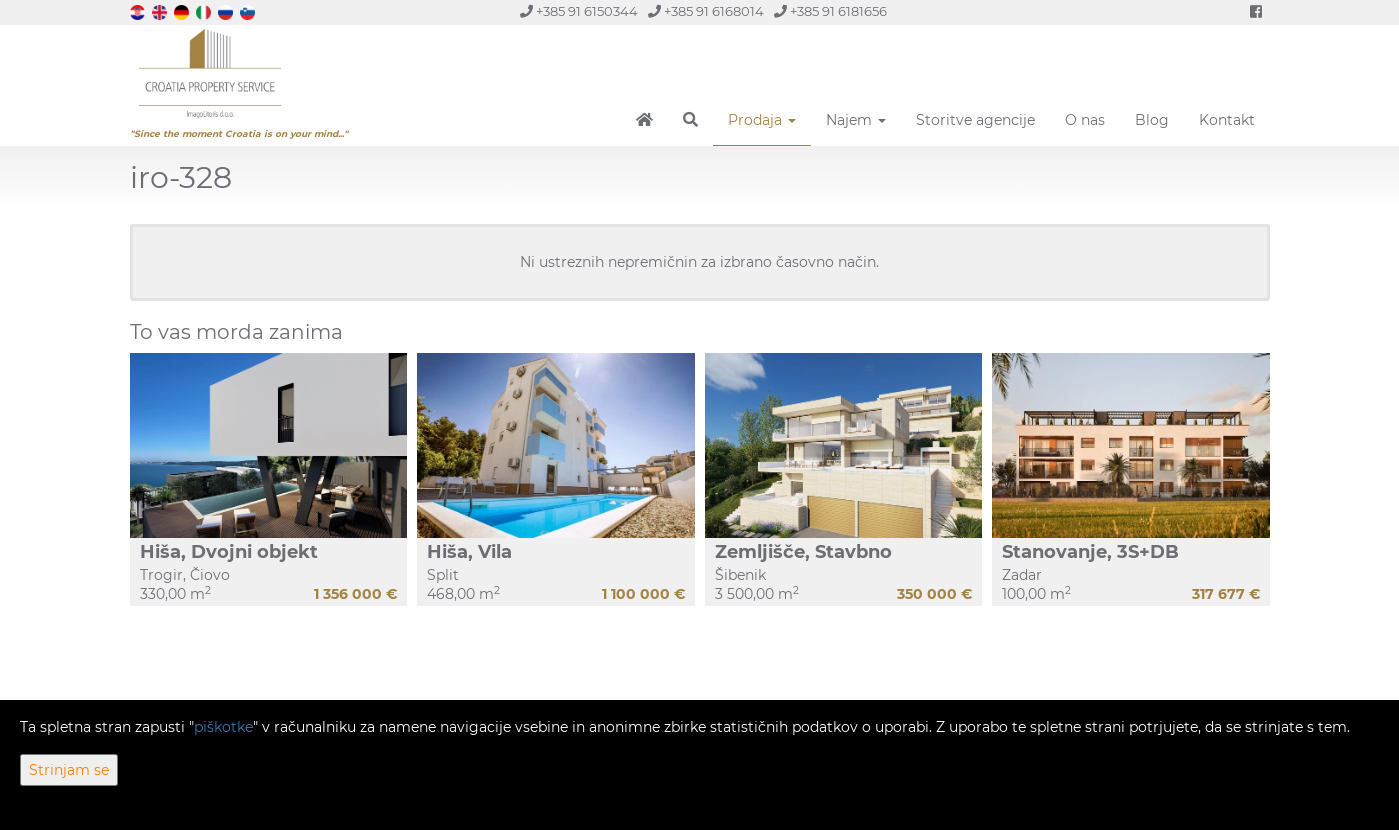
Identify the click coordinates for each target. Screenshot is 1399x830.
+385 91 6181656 (830, 11)
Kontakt (1227, 120)
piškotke (223, 727)
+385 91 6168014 (706, 11)
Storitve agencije (975, 120)
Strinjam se (69, 770)
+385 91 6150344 (579, 11)
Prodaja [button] (762, 120)
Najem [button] (856, 120)
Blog (1152, 120)
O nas (1085, 120)
